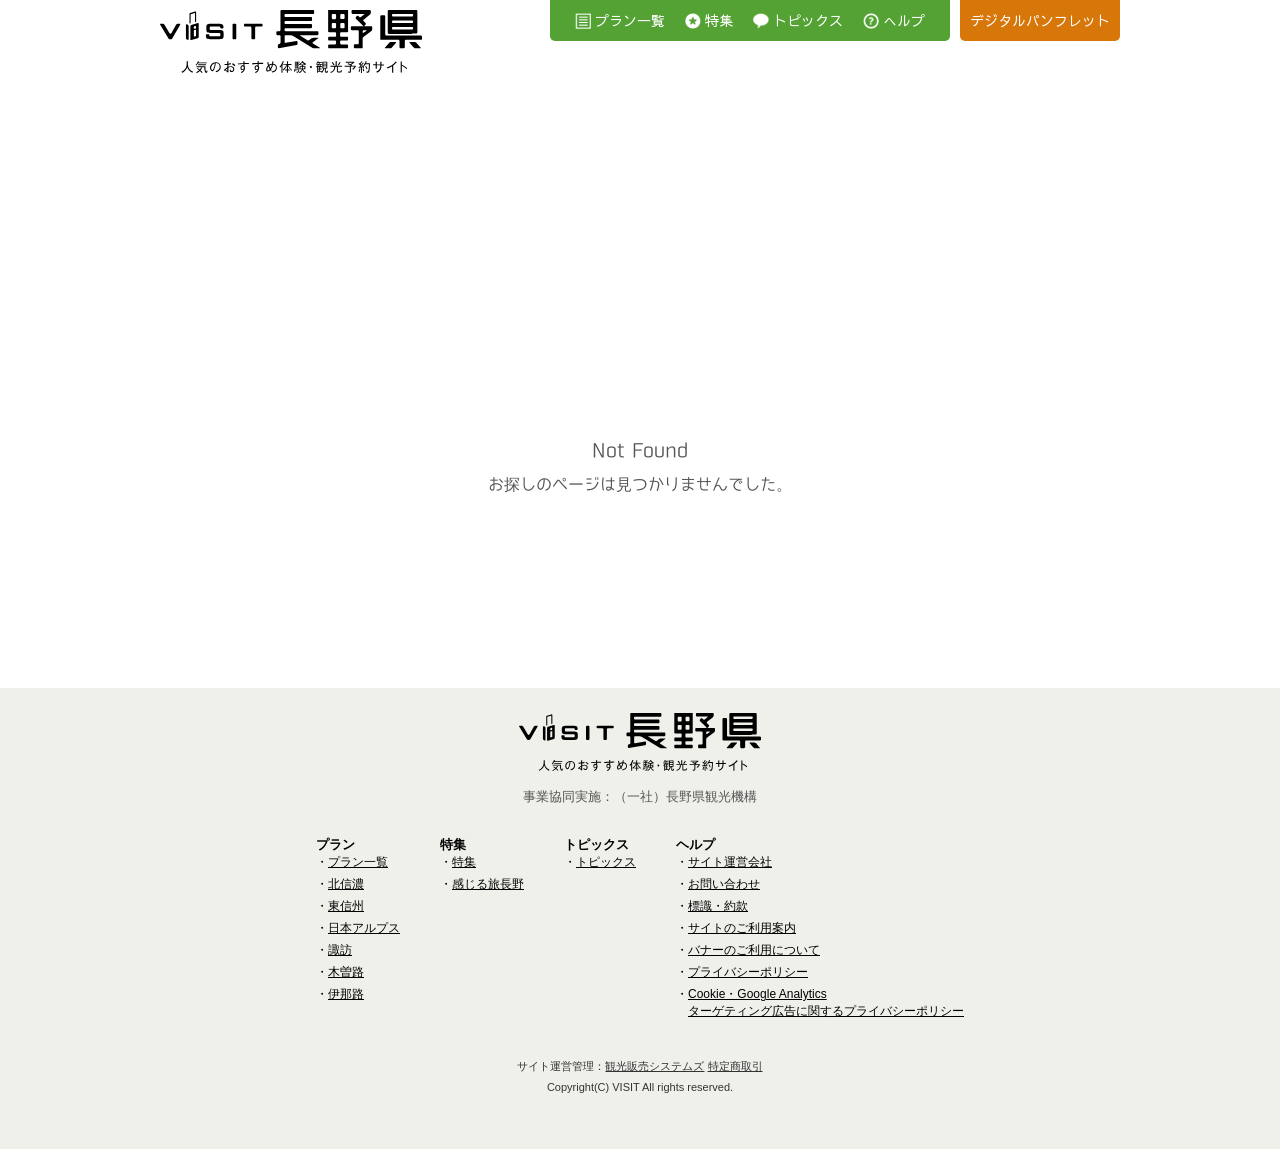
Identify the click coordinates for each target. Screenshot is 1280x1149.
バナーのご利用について (754, 950)
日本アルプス (364, 928)
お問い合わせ (724, 884)
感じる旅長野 (488, 884)
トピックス (808, 20)
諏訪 (340, 950)
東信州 (346, 906)
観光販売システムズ (654, 1066)
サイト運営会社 (730, 862)
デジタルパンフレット (1040, 20)
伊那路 (346, 994)
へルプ (904, 20)
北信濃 (346, 884)
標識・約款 (718, 906)
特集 (719, 20)
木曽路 (346, 972)
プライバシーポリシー (748, 972)
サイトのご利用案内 (742, 928)
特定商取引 (735, 1066)
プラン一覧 (630, 20)
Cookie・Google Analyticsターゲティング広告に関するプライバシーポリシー (826, 1002)
